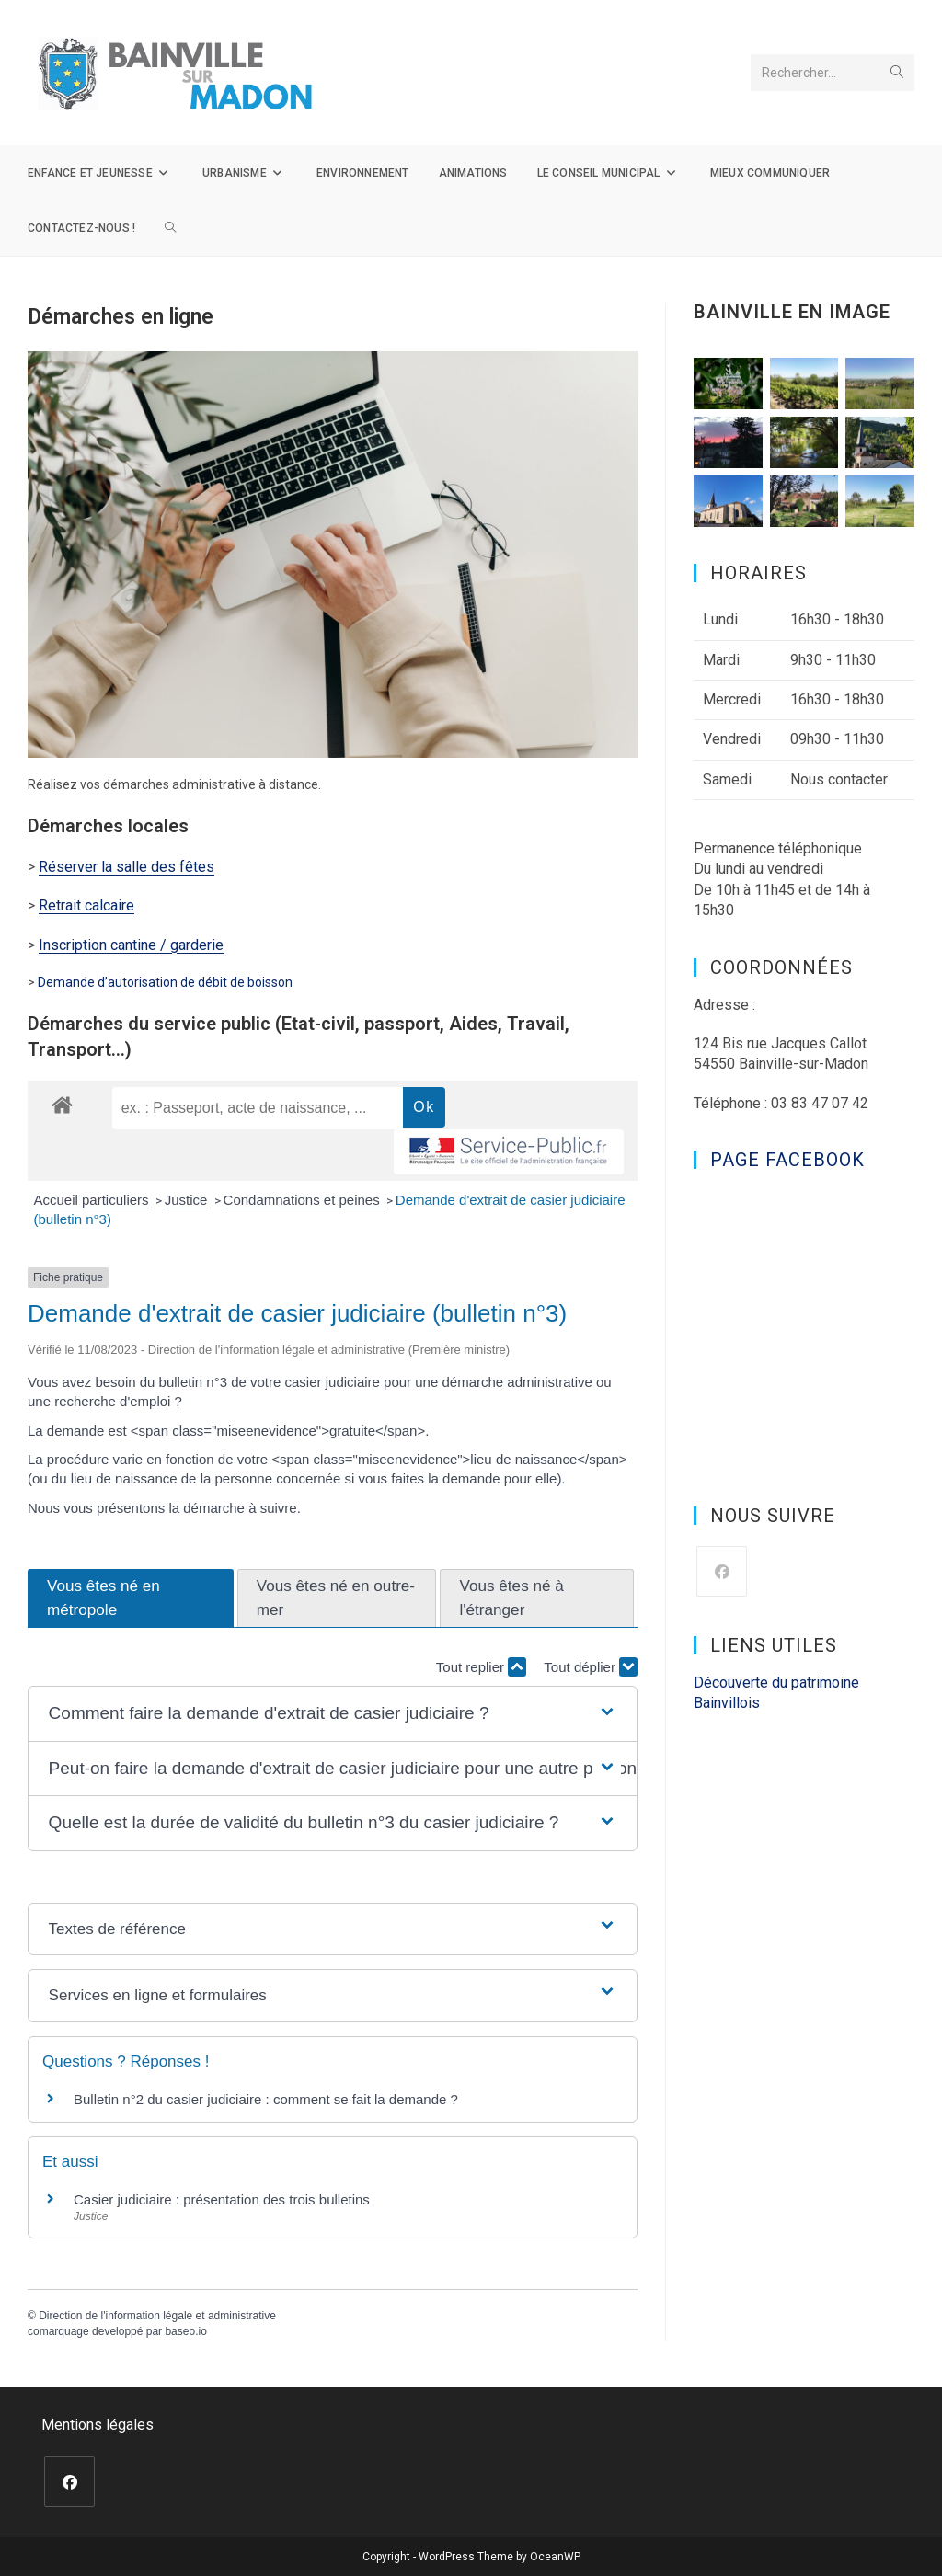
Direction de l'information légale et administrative (157, 2315)
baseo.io (185, 2331)
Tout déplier (591, 1667)
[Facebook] (721, 1571)
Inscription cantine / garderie (131, 945)
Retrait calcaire (86, 905)
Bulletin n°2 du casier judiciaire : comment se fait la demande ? (266, 2099)
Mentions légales (97, 2424)
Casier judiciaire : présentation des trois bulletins (222, 2199)
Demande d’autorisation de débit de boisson (165, 982)
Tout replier (481, 1667)
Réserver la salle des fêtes (126, 867)
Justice (188, 1200)
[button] (333, 1714)
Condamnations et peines (304, 1200)
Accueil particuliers (93, 1200)
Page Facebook (787, 1160)
